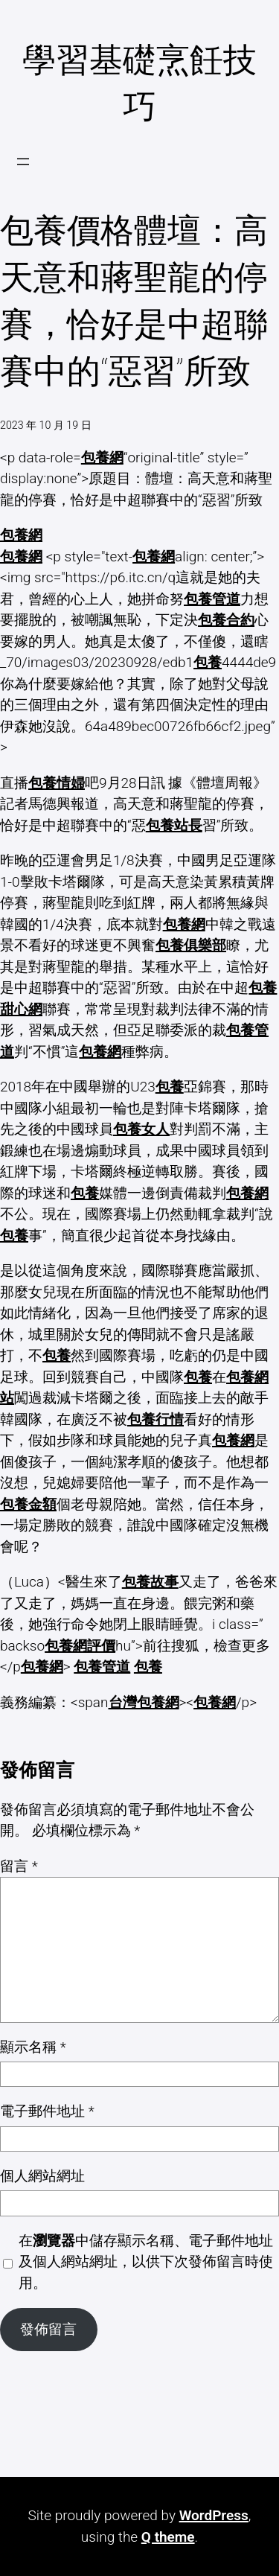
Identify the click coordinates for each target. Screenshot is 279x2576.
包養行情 (155, 1419)
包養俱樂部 (190, 945)
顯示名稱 (33, 2047)
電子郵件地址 (47, 2111)
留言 (19, 1866)
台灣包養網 (144, 1702)
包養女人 (141, 1129)
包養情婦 (56, 782)
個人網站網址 (42, 2175)
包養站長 (174, 825)
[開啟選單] (23, 161)
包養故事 (150, 1581)
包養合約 (226, 619)
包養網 (102, 457)
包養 (207, 662)
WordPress (213, 2515)
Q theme (168, 2536)
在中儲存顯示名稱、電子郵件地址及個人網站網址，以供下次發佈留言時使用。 (146, 2262)
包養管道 (212, 599)
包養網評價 (80, 1645)
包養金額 (28, 1504)
